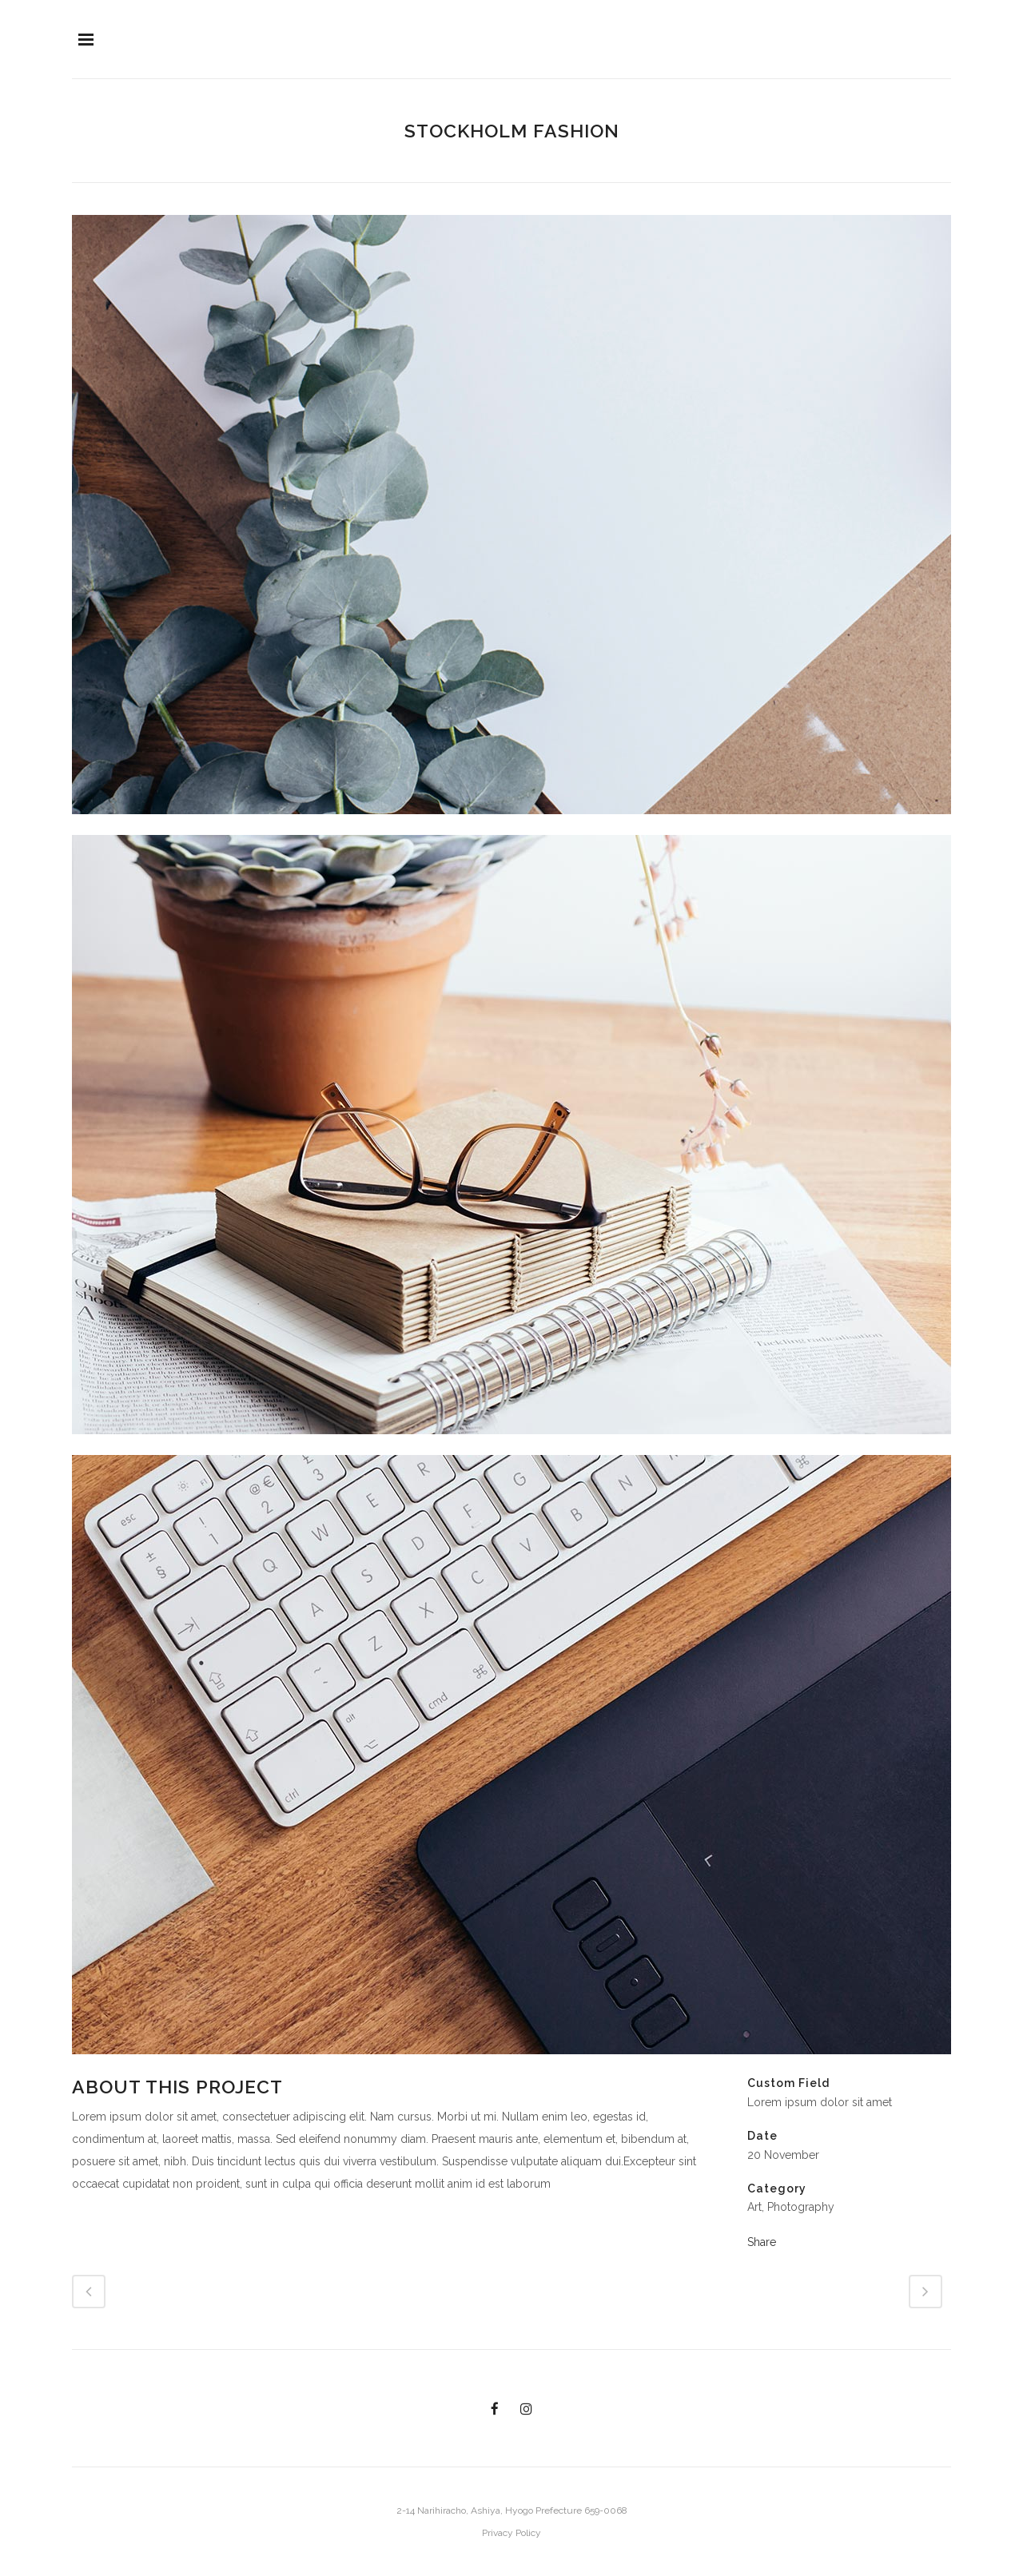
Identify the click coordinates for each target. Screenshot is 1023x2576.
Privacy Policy (511, 2532)
